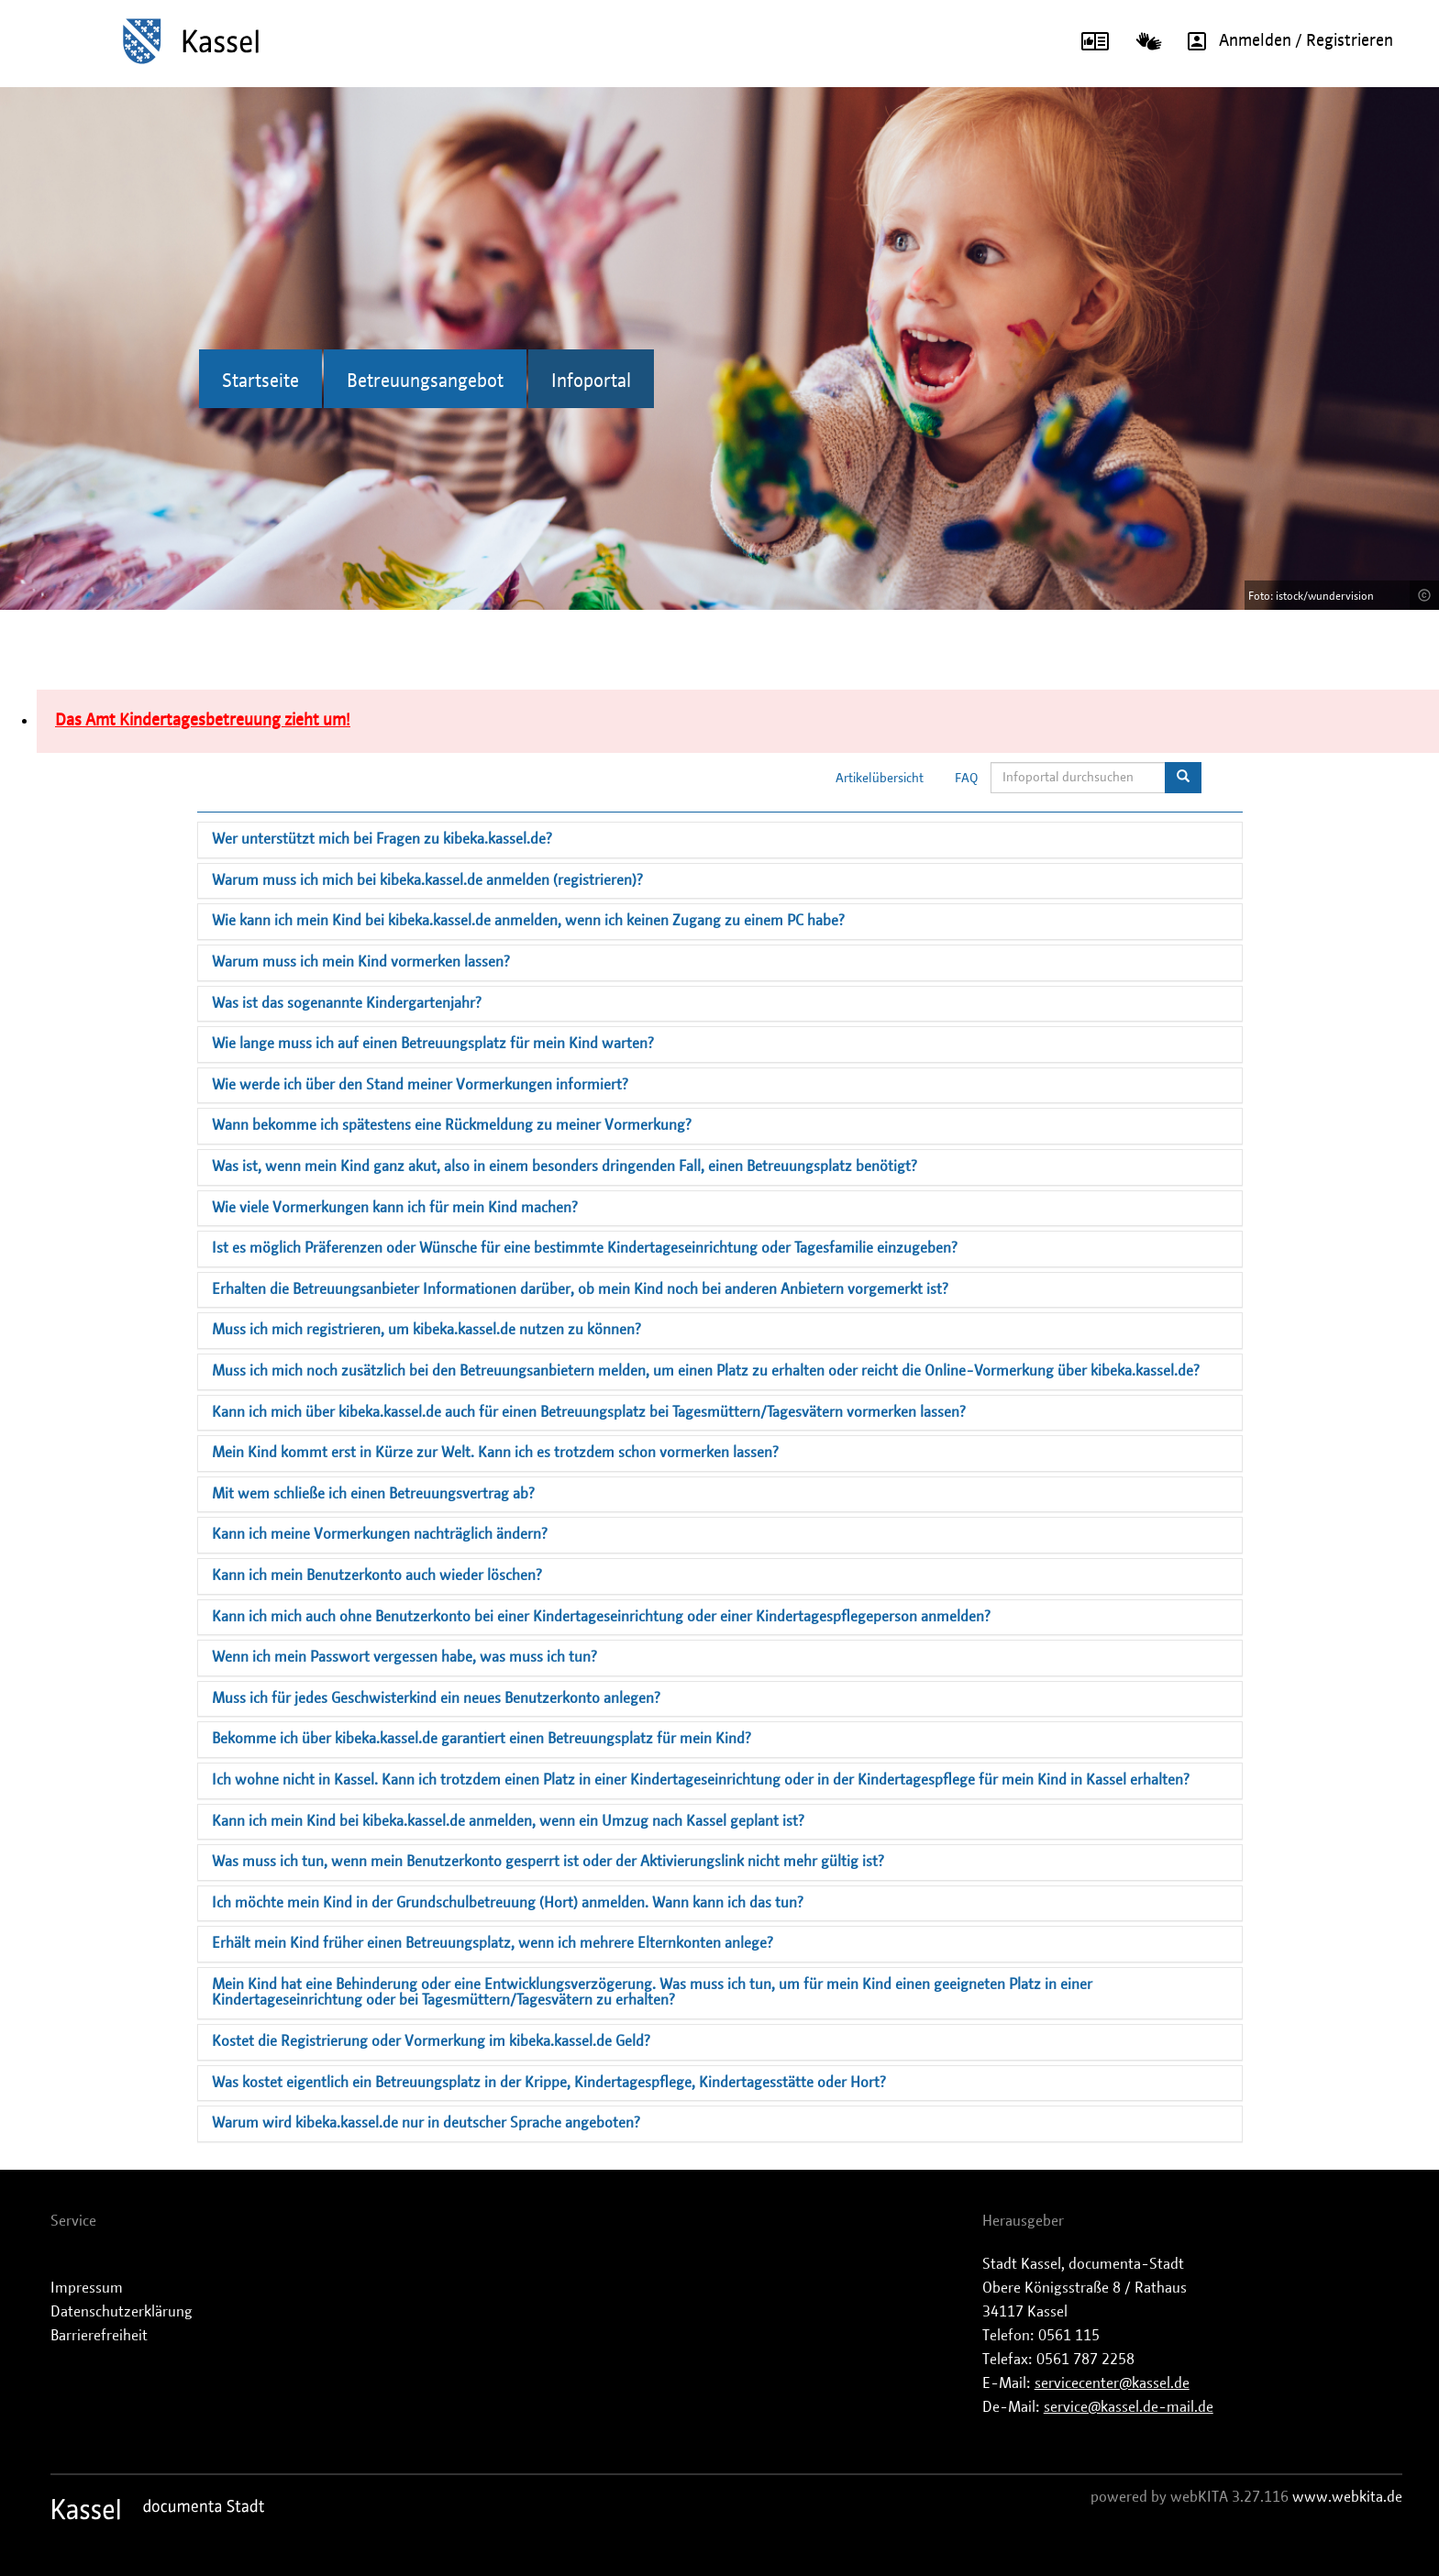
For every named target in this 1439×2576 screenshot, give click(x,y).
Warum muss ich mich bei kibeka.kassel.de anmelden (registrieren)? (427, 880)
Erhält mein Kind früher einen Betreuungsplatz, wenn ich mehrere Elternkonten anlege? (492, 1943)
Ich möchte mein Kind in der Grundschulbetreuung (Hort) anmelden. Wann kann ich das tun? (507, 1903)
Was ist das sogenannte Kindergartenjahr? (347, 1003)
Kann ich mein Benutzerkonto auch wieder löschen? (377, 1575)
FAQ (967, 778)
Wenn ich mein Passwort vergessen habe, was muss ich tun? (404, 1657)
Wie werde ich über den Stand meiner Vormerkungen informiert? (420, 1085)
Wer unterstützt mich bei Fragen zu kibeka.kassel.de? (382, 839)
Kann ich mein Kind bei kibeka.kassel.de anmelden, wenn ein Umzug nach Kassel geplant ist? (508, 1821)
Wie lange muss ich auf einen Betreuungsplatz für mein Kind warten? (433, 1043)
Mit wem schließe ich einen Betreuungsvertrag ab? (373, 1494)
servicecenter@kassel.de (1112, 2383)
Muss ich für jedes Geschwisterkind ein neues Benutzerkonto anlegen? (436, 1698)
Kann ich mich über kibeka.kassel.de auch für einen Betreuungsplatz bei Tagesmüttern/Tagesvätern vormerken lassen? (589, 1412)
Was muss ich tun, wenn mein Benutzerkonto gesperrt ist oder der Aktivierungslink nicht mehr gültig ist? (548, 1861)
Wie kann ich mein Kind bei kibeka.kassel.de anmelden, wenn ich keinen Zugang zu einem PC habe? (528, 920)
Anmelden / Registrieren (1284, 41)
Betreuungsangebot (425, 381)
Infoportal (591, 381)
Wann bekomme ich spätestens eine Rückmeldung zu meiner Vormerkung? (452, 1125)
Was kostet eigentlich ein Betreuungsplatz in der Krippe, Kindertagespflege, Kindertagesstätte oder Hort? (549, 2082)
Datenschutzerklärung (121, 2312)
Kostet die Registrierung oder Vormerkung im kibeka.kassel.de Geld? (431, 2041)
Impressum (86, 2288)
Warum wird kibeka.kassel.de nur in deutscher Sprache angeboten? (426, 2123)
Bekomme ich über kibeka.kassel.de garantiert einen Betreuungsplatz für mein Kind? (481, 1738)
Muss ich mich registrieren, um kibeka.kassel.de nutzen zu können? (426, 1329)
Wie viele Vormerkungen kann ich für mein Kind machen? (395, 1207)
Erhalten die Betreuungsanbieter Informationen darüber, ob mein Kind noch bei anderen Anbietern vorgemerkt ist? (580, 1289)
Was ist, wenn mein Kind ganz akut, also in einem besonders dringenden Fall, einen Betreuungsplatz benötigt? (564, 1166)
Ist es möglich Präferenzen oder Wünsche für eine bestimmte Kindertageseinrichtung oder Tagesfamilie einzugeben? (584, 1248)
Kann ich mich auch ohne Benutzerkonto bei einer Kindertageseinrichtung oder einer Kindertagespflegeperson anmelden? (601, 1616)
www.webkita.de (1347, 2497)
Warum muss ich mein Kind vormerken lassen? (361, 962)
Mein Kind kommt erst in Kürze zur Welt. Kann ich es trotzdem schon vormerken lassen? (495, 1452)
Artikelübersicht (880, 778)
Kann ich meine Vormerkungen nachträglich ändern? (380, 1534)
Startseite (260, 381)
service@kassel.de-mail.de (1128, 2407)
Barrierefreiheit (99, 2335)
